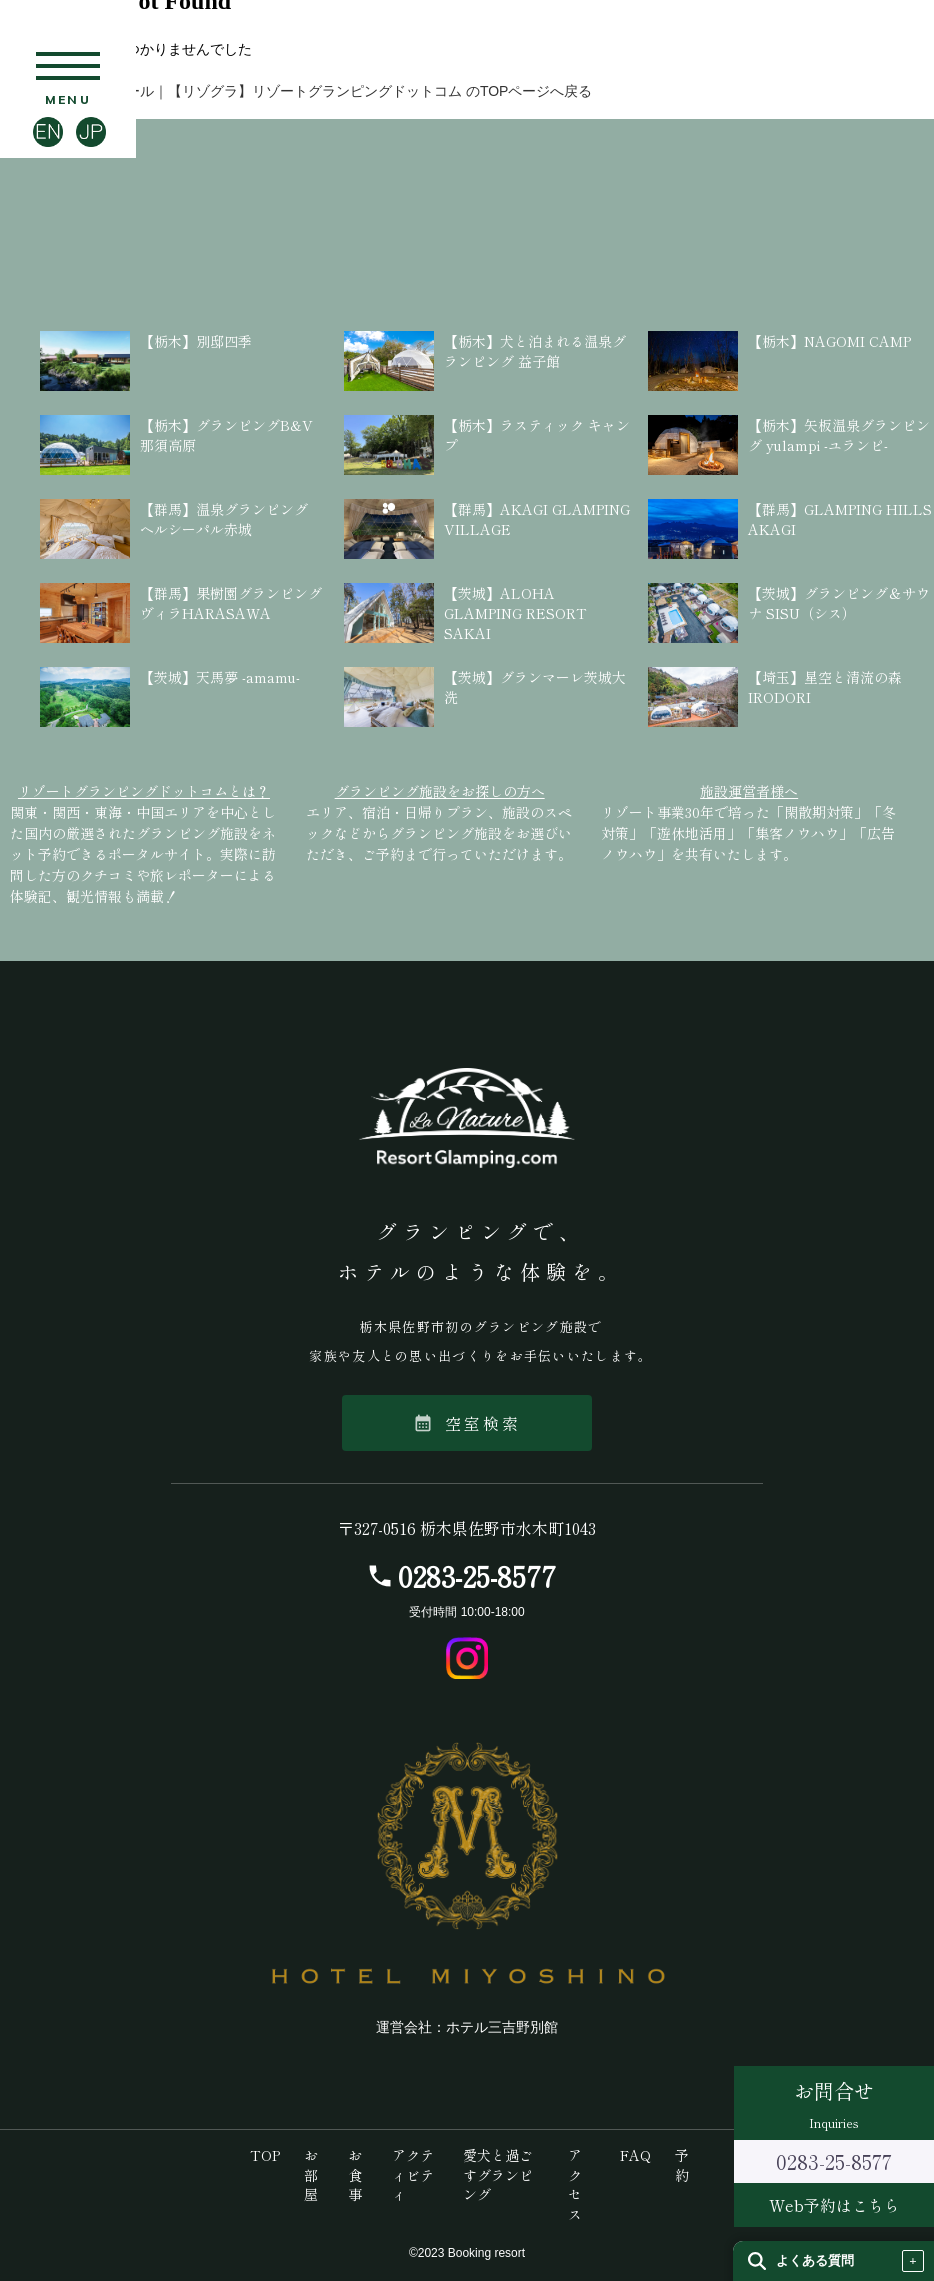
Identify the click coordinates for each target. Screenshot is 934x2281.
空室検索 (467, 1423)
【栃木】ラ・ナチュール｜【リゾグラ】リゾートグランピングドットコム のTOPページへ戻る (296, 91)
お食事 (355, 2174)
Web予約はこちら (834, 2205)
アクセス (575, 2184)
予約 (682, 2165)
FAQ (635, 2155)
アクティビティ (413, 2174)
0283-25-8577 (477, 1576)
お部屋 (311, 2174)
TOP (265, 2155)
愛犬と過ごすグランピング (498, 2174)
